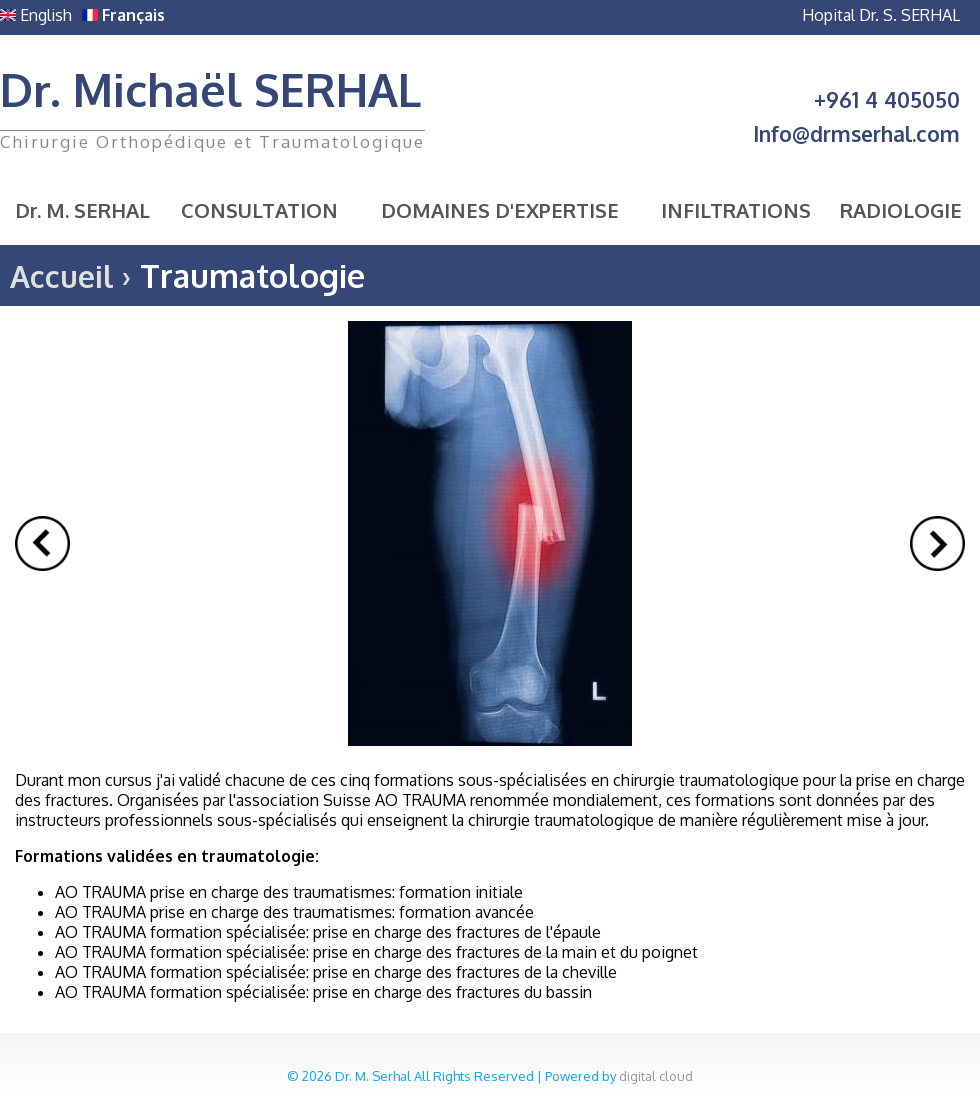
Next (937, 543)
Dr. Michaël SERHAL (210, 89)
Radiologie (901, 210)
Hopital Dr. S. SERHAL (881, 15)
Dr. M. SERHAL (82, 210)
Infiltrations (736, 210)
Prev (42, 543)
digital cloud (656, 1076)
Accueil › (70, 276)
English (36, 15)
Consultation (259, 210)
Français (123, 15)
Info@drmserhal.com (856, 133)
